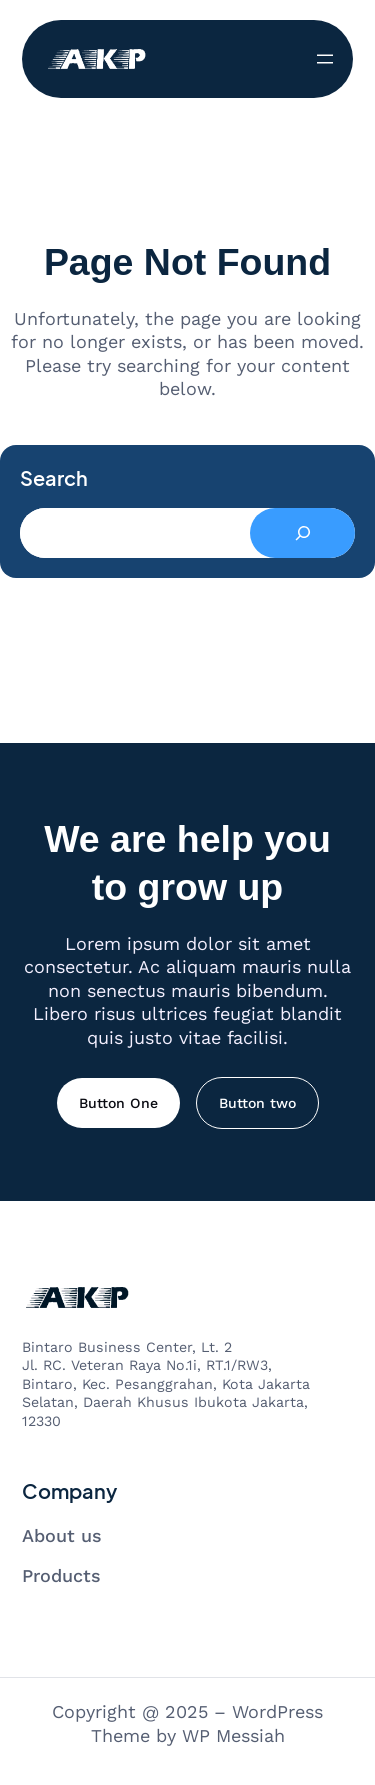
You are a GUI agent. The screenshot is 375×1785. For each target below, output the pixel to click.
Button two (257, 1103)
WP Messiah (233, 1735)
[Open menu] (325, 59)
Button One (118, 1103)
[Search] (302, 533)
